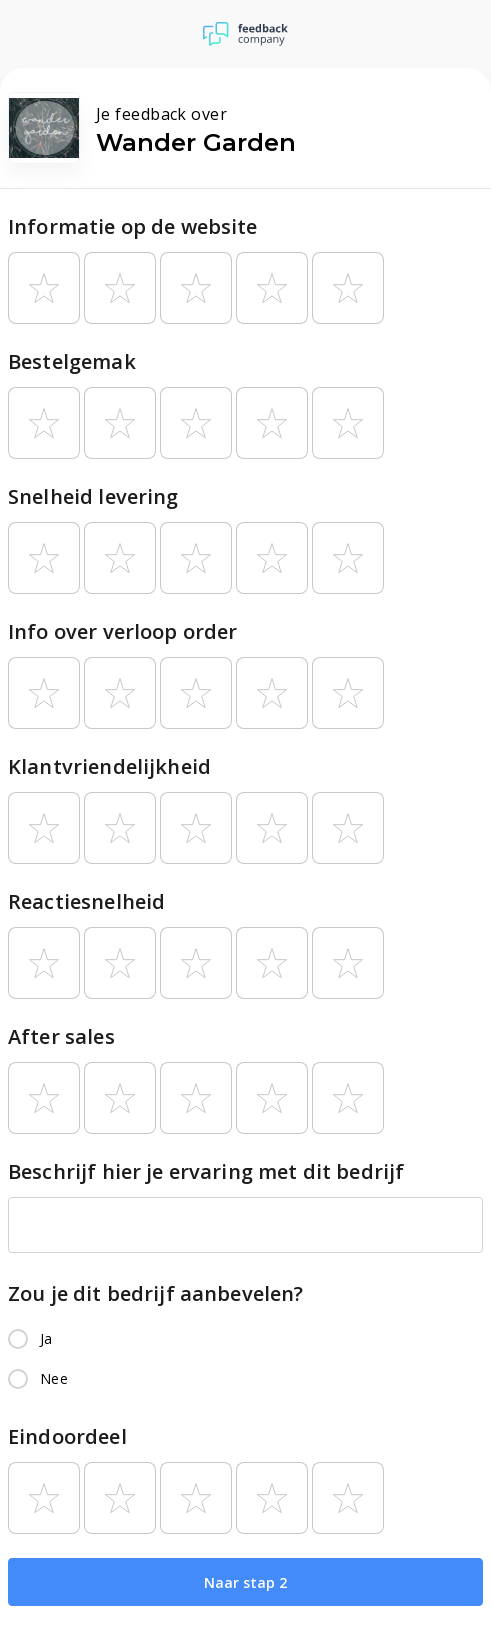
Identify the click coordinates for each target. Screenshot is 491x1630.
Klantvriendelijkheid (109, 766)
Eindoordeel (67, 1436)
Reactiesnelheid (86, 901)
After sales (61, 1036)
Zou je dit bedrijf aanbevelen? (156, 1293)
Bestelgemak (72, 361)
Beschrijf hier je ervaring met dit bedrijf (206, 1171)
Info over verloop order (122, 631)
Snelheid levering (93, 496)
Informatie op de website (133, 226)
